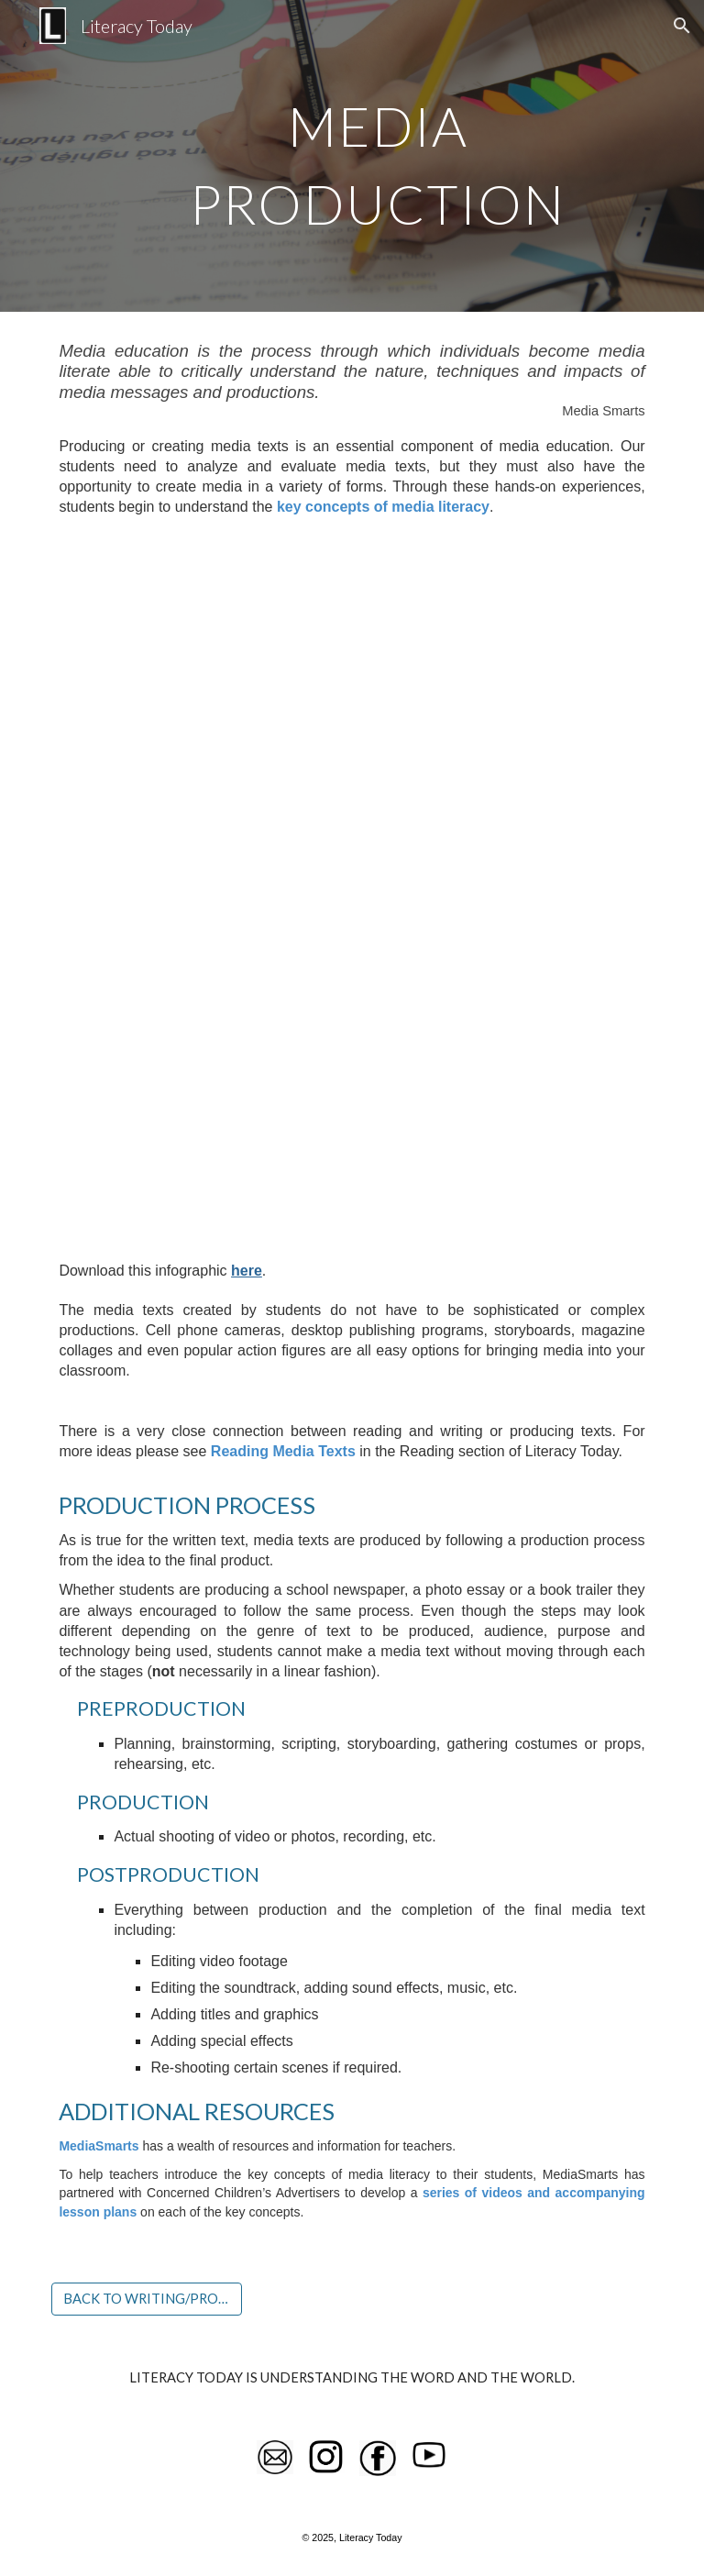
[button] (682, 26)
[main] (377, 156)
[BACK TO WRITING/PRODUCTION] (146, 2298)
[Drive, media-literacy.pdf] (351, 888)
